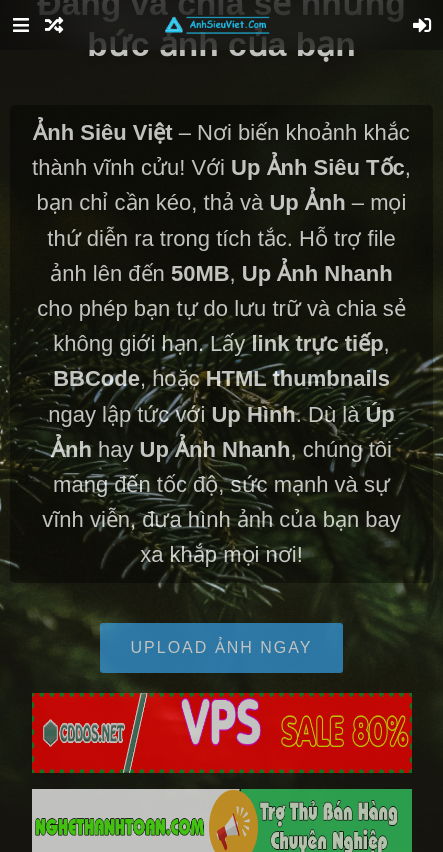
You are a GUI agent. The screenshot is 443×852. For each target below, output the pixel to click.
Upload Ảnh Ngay (222, 647)
